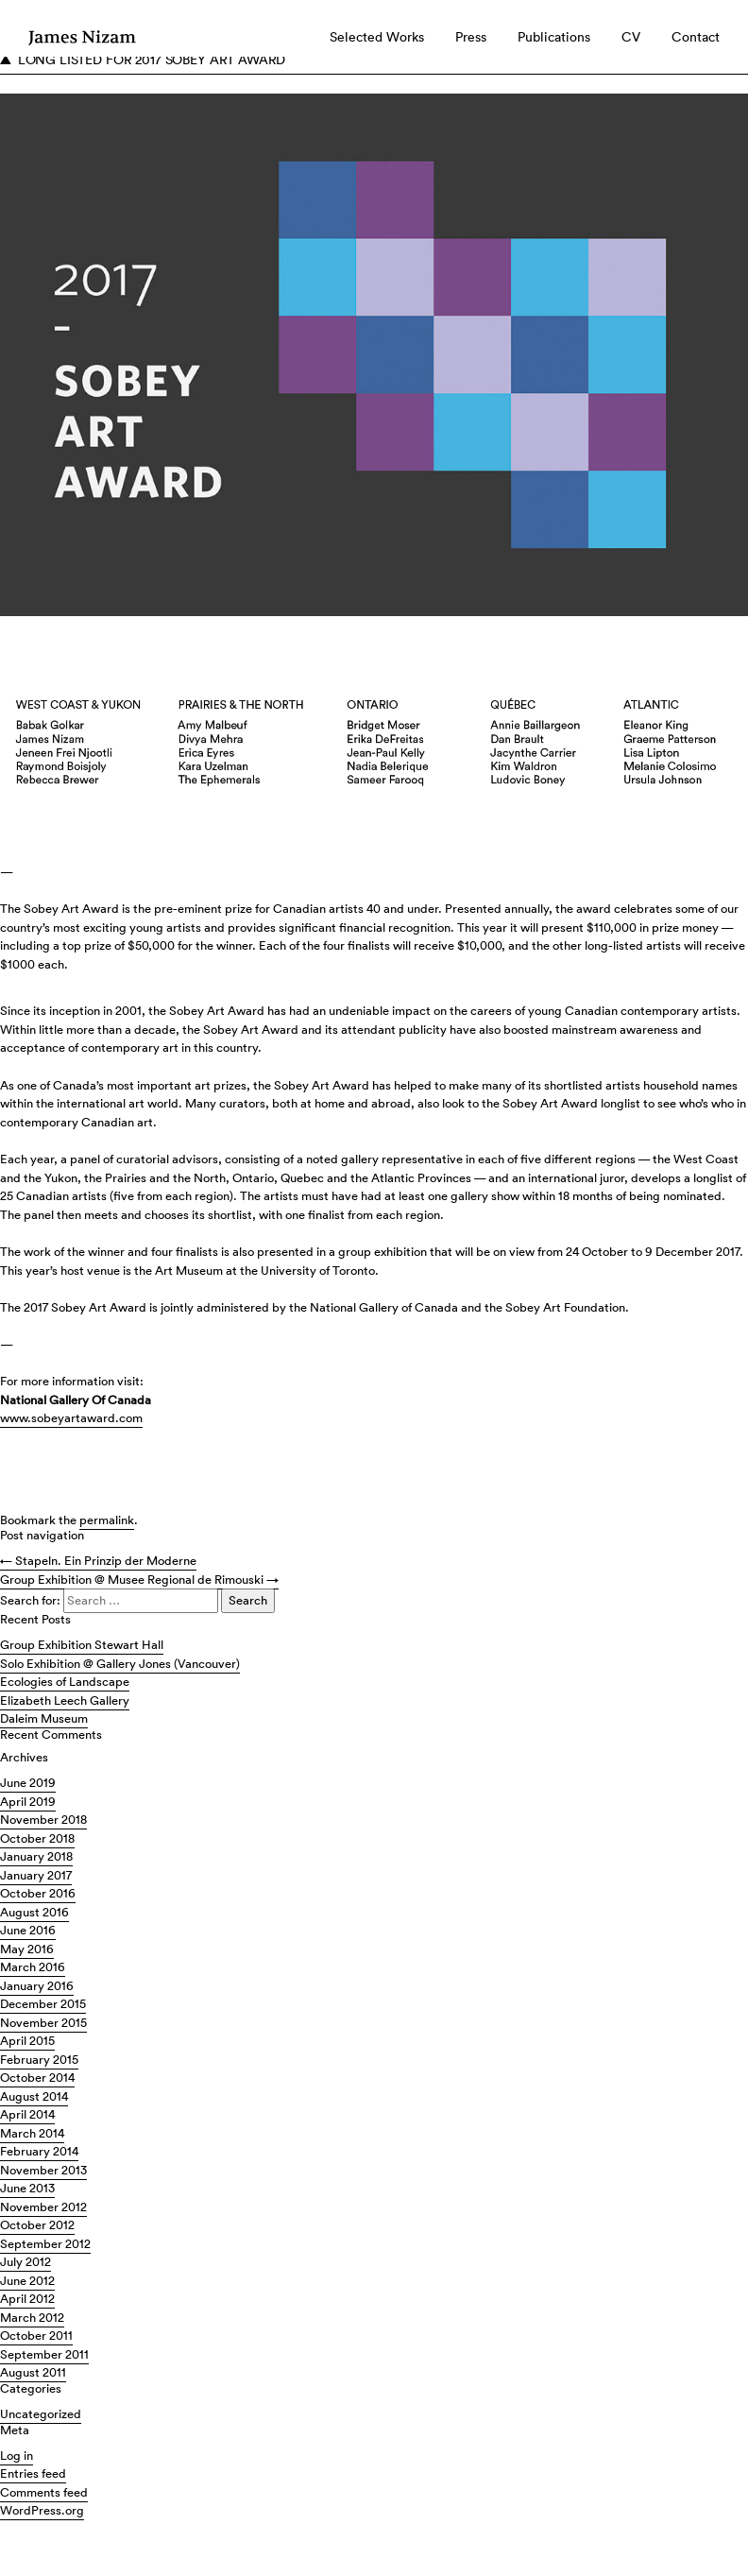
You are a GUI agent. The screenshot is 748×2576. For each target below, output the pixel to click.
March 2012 (32, 2318)
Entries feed (33, 2473)
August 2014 (34, 2096)
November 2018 (43, 1820)
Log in (16, 2455)
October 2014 (37, 2077)
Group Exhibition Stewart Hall (81, 1645)
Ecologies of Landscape (64, 1682)
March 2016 (32, 1967)
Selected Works (377, 36)
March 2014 (32, 2133)
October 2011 (36, 2335)
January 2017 (36, 1875)
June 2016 (28, 1930)
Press (470, 36)
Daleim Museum (44, 1718)
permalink (106, 1520)
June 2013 (27, 2188)
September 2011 (44, 2354)
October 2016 (38, 1893)
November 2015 (43, 2023)
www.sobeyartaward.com (71, 1418)
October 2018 (37, 1838)
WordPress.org (42, 2510)
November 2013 (43, 2170)
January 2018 (36, 1856)
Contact (696, 36)
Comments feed (44, 2492)
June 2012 (27, 2281)
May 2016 (27, 1949)
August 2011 (33, 2372)
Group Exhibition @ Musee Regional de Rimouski (139, 1579)
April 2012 (27, 2299)
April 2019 (28, 1802)
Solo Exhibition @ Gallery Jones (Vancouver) (120, 1664)
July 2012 (25, 2262)
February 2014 (39, 2151)
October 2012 (37, 2225)
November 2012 (43, 2207)
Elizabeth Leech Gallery (64, 1700)
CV (630, 36)
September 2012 (45, 2244)
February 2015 (39, 2060)
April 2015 (27, 2041)
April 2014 (27, 2114)
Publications (554, 36)
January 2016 (37, 1986)
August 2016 (34, 1912)
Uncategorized (40, 2414)
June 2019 (28, 1783)
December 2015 (43, 2004)
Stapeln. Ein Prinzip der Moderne (98, 1561)
